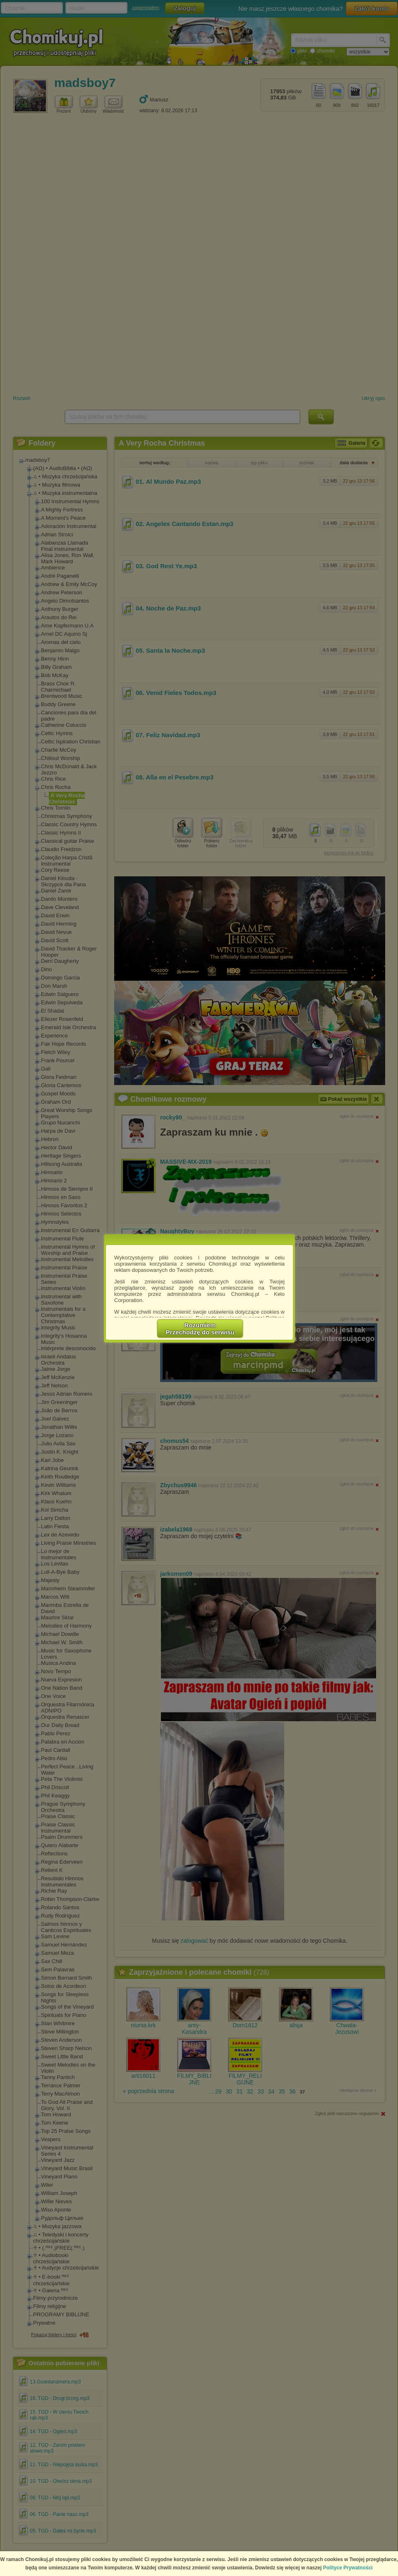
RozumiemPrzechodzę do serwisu (200, 1329)
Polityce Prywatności (348, 2568)
